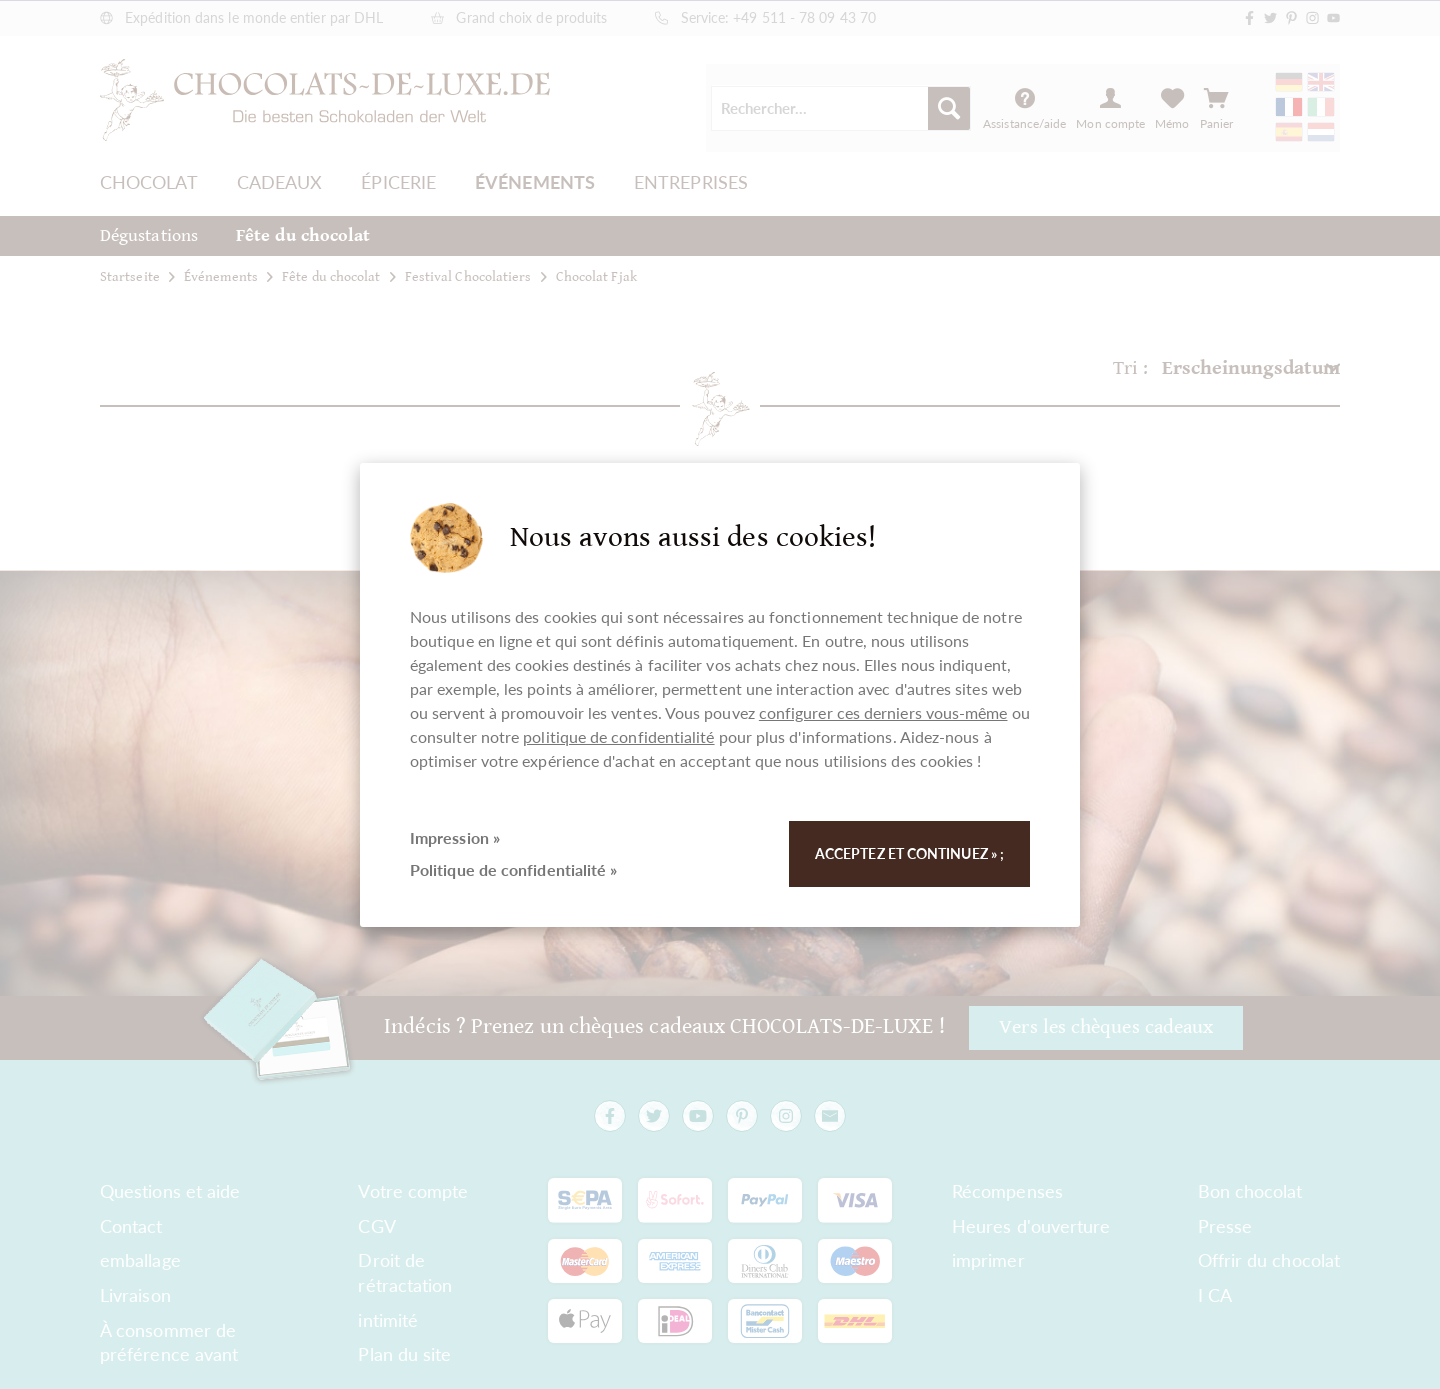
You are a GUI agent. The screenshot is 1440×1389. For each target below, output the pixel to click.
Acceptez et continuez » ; (909, 853)
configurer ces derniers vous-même (883, 712)
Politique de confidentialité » (513, 869)
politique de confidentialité (618, 736)
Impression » (455, 837)
